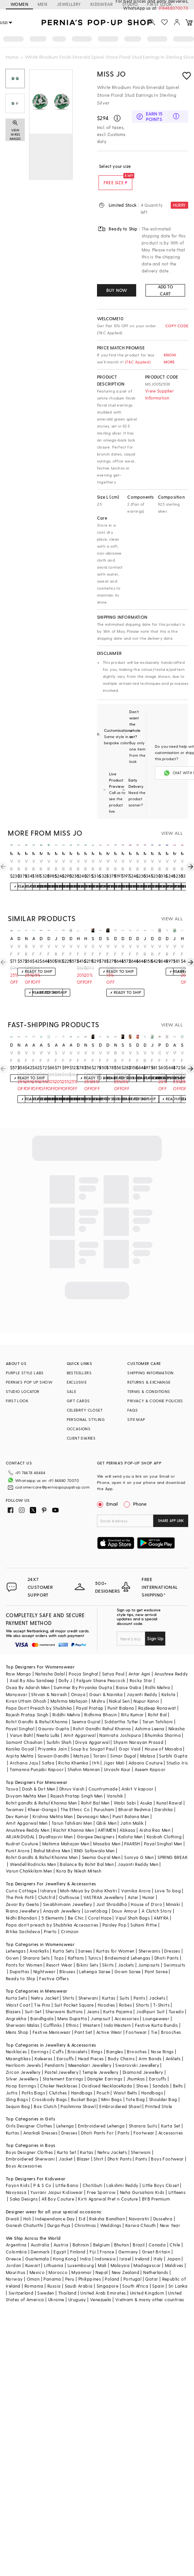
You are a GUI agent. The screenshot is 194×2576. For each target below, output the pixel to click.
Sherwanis (150, 1938)
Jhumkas (135, 2066)
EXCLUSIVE (77, 1382)
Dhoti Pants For (97, 2120)
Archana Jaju (24, 1750)
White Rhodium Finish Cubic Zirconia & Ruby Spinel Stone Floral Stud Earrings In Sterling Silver (137, 865)
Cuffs (58, 2039)
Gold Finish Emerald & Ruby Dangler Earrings (159, 1057)
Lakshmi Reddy (122, 2172)
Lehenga (65, 2113)
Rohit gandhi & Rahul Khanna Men (41, 1790)
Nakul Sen (119, 1688)
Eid (82, 2206)
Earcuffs (65, 2046)
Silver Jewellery (22, 2066)
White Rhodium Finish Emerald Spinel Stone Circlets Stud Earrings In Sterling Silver (63, 865)
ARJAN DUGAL (20, 1824)
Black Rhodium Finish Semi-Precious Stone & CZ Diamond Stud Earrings (26, 950)
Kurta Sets (63, 1938)
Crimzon (70, 1919)
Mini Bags (111, 2086)
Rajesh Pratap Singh (27, 1702)
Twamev (15, 1796)
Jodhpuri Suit (150, 1999)
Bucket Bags (84, 2086)
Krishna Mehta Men (53, 1803)
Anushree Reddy (171, 1661)
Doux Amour (125, 1898)
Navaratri (139, 2206)
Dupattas (19, 1959)
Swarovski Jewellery (137, 2052)
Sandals (160, 2073)
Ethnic (72, 2012)
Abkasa (127, 1817)
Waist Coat (18, 1992)
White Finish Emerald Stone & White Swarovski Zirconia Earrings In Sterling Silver (100, 950)
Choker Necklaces (58, 2073)
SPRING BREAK (173, 1844)
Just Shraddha (111, 1891)
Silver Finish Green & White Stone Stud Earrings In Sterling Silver (137, 1057)
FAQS (132, 1410)
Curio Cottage (21, 1878)
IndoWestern (117, 2012)
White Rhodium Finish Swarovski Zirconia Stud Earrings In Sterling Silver (152, 950)
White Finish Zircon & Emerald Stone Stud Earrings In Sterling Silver (130, 1057)
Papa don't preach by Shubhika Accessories (52, 1912)
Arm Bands (150, 2046)
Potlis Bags (33, 2080)
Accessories (126, 2006)
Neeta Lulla (47, 1722)
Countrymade (103, 1776)
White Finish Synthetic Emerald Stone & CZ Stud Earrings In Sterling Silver (122, 1057)
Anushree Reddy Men (27, 1817)
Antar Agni (139, 1661)
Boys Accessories (24, 2153)
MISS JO (111, 74)
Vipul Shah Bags (132, 1905)
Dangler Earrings (104, 2066)
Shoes (142, 2073)
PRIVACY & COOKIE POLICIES (155, 1400)
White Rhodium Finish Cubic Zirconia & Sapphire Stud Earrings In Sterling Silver (159, 865)
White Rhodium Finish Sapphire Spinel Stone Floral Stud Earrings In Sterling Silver (167, 865)
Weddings (110, 2212)
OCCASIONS (79, 1428)
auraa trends (56, 1044)
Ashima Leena (150, 1716)
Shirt (98, 2146)
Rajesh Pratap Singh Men (76, 1783)
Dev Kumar (17, 1803)
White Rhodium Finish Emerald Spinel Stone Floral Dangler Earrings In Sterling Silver (48, 865)
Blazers (13, 1999)
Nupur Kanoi (146, 1688)
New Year (170, 2212)
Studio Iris (177, 1750)
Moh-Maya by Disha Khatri (88, 1878)
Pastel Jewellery (61, 2059)
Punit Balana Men (131, 1803)
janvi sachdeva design (56, 938)
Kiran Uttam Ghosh (26, 1688)
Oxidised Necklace (101, 2073)
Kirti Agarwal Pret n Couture (108, 2186)
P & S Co (42, 2172)
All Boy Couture (58, 2186)
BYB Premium (156, 2186)
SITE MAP (136, 1419)
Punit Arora (17, 1838)
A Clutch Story (157, 1898)
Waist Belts (125, 2080)
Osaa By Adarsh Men (28, 1674)
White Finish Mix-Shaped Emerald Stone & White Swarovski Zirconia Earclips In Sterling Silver (18, 950)
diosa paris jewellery (18, 938)
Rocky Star (141, 1667)
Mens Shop (17, 2019)
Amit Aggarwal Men (27, 1810)
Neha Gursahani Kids (142, 2179)
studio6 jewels (48, 1044)
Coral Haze (99, 1905)
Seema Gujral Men (101, 1844)
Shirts (68, 1985)
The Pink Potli (20, 1884)
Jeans (93, 1999)
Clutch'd (46, 1884)
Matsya (81, 1743)
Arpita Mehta (20, 1743)
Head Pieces (91, 2046)
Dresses (172, 1938)
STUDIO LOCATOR (23, 1391)
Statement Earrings (63, 2066)
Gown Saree (127, 1959)
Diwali (12, 2206)
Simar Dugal (123, 1743)
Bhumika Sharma (163, 1722)
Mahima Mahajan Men (65, 1831)
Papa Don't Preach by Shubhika (39, 1695)
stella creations (93, 938)
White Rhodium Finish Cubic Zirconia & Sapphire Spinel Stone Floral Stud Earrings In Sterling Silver (152, 865)
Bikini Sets (87, 1952)
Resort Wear (59, 1952)
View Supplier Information (159, 394)
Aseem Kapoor (150, 1756)
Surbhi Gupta (173, 1743)
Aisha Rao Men (154, 1817)
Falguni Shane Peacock (100, 1667)
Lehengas (16, 1938)
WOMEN (19, 4)
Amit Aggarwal (79, 1722)
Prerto (50, 1919)
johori (174, 938)
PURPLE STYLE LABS (25, 1372)
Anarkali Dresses (40, 2120)
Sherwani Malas (23, 2012)
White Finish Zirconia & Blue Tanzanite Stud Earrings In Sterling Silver (182, 950)
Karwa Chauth (140, 2212)
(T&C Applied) (137, 362)
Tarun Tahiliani (157, 1709)
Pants (139, 1985)
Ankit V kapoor (137, 1776)
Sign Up (155, 1625)
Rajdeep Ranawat (157, 1695)
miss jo (11, 853)
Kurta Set (170, 2113)
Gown (12, 1945)
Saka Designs (24, 2186)
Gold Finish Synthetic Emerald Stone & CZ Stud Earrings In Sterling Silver (93, 950)
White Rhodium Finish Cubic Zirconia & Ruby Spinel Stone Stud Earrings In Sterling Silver (182, 865)
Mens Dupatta (72, 2006)
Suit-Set (33, 1999)
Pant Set (83, 2019)
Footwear (136, 2019)
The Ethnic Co (75, 1796)
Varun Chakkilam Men (29, 1858)
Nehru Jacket (45, 1985)
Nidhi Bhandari (22, 1905)
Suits (125, 1985)
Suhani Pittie (143, 1912)
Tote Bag (135, 2086)
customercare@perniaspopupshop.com (43, 1485)
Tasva (12, 1776)
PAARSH (132, 1831)
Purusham (104, 1796)
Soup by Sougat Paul (93, 1736)
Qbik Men (106, 1810)
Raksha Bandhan (107, 2206)
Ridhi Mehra (157, 1674)
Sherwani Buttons (64, 1999)
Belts (178, 2073)
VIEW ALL (172, 833)
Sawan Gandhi (53, 1743)
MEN (42, 4)
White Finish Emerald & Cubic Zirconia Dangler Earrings (11, 950)
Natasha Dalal (50, 1661)
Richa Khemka (73, 1750)
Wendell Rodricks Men (33, 1851)
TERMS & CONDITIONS (148, 1391)
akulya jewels (11, 938)
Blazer (83, 2146)
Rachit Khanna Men (73, 1817)
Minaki (173, 1891)
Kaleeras (43, 2046)
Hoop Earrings (21, 2073)
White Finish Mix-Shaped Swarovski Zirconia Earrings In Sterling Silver (100, 1057)
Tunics (94, 1945)
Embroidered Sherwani (30, 2146)
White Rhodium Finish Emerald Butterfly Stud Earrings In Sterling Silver (78, 865)
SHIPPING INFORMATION (150, 1372)
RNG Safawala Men (94, 1838)
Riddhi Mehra (66, 1702)
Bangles (114, 2039)
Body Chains (121, 2046)
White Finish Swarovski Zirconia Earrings (122, 950)
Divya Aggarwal (92, 1729)
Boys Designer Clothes (29, 2139)
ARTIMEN (107, 1817)
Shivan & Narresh (49, 1681)
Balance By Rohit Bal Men (87, 1851)
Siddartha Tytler (121, 1709)
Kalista (168, 1681)
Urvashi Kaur (117, 1756)
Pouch (103, 2080)
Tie (154, 2019)
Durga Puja (59, 2212)
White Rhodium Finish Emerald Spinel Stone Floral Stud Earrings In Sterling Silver (26, 865)
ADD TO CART (165, 290)
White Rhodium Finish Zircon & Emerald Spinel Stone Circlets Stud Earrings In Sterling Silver (33, 865)
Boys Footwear (167, 2146)
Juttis (11, 2080)
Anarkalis (39, 1938)
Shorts (142, 1992)
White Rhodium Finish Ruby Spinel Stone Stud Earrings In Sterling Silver (107, 865)
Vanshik (115, 1783)
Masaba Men (106, 1831)
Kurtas (108, 1985)
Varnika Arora (136, 1878)
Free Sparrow (101, 2179)
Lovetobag (96, 1898)
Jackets (126, 1952)
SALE (71, 1391)
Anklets (173, 2046)
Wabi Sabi (125, 1790)
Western (91, 2012)
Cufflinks (52, 2012)
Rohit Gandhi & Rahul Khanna (37, 1709)
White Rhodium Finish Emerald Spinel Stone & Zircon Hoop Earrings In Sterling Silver (56, 865)
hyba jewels (78, 938)
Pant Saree (156, 1959)
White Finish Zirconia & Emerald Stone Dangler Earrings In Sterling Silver (78, 950)
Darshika (163, 1796)
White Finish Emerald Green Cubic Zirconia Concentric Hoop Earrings (70, 1057)
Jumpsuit (100, 2006)
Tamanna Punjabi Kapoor (37, 1756)
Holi (27, 2206)
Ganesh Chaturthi (24, 2212)
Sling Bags (17, 2086)
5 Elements (53, 1905)
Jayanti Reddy (141, 1681)
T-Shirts (161, 1992)
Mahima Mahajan (69, 1688)
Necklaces (16, 2039)
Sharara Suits (143, 2113)
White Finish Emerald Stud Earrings (174, 950)
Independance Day (54, 2206)
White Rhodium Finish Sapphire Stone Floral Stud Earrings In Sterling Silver (115, 865)
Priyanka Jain (52, 1736)
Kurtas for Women (115, 1938)
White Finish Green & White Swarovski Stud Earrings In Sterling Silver (63, 950)
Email (108, 1503)
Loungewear (156, 2006)
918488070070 (173, 7)
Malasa (147, 1743)
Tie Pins (42, 1992)
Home (12, 56)
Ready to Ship (20, 1966)
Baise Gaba (128, 1674)
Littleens (177, 2179)
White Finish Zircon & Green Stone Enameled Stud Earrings (182, 1057)
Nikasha (176, 1716)
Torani (99, 1743)
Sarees (85, 1938)
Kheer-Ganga (42, 1796)
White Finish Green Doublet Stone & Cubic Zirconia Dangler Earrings (33, 1057)
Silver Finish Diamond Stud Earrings (56, 1057)
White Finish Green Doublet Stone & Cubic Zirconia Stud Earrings (33, 950)
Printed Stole (158, 2093)
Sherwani (88, 1985)
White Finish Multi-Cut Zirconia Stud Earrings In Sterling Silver (85, 950)
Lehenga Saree (94, 1959)
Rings (96, 2039)
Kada (126, 2073)
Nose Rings (162, 2039)
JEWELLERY (69, 4)
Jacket (66, 2146)
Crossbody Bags (49, 2086)
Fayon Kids (17, 2172)
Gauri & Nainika (106, 1681)
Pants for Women (24, 1952)
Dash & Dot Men (38, 1776)
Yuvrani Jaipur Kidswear (56, 2179)
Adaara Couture (145, 1750)
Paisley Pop (114, 1912)
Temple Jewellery (100, 2059)
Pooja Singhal (83, 1661)
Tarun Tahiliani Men (72, 1810)
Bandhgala (42, 2006)
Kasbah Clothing (164, 1824)
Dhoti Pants (166, 1945)
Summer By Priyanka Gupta (83, 1674)
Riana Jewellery (22, 1898)
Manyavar (16, 1681)
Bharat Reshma (134, 1796)
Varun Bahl (21, 1722)
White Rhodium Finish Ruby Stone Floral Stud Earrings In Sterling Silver (122, 865)
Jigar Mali (114, 1750)
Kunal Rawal (169, 1790)
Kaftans (76, 1945)
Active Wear (109, 2019)
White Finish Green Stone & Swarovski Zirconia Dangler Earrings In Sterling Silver (115, 950)
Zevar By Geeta (22, 1891)
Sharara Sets (36, 1945)
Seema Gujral (86, 1709)
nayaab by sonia (26, 938)
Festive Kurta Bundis (156, 2012)
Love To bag (168, 1878)
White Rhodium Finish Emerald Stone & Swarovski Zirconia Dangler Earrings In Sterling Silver (167, 950)
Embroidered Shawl (120, 2093)
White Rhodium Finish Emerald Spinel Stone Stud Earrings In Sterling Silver (18, 865)
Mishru (98, 1688)
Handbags (82, 2080)
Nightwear (44, 1959)
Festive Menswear (52, 2019)
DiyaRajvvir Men (56, 1824)
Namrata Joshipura (120, 1722)
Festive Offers (54, 1966)
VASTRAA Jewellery (103, 1884)
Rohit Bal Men (95, 1790)
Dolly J (66, 1667)
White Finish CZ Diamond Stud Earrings (85, 1057)
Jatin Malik (132, 1810)
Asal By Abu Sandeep (32, 1667)
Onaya (78, 1681)
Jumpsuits (149, 1952)
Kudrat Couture (22, 1831)
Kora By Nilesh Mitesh (78, 1858)
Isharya (48, 1878)
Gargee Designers (95, 1824)
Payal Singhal (20, 1716)
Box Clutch (45, 2093)
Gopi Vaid (130, 1736)
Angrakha (16, 2006)
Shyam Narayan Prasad (138, 1729)
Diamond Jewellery (143, 2059)
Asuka (146, 1790)
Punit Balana (120, 1695)
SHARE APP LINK (171, 1520)
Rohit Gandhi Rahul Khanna (102, 1716)
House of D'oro (146, 1891)
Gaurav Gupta (53, 1716)
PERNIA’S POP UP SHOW (29, 1382)
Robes (125, 1992)
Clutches (58, 2080)
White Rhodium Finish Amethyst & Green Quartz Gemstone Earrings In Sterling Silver (56, 950)
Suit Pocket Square (74, 1992)
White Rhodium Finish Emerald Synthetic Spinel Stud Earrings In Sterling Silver (41, 865)
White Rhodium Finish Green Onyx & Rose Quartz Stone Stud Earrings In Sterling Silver (145, 950)
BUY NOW (116, 290)
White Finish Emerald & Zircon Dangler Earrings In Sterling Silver (107, 950)
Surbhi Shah (59, 1729)
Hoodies (106, 1992)
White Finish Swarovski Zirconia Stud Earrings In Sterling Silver (70, 950)
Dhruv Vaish (71, 1776)
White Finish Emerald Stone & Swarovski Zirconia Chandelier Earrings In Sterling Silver (107, 1057)
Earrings (39, 2039)
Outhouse (69, 1884)
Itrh (95, 1750)
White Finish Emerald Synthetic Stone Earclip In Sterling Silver (41, 950)
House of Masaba (163, 1736)
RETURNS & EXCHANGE (148, 1382)
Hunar (148, 1884)
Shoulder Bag (163, 2086)
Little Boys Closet (160, 2172)
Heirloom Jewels (23, 2052)
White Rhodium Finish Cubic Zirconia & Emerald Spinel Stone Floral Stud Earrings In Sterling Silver (11, 865)
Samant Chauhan (24, 1729)
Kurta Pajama (117, 1999)
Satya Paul (113, 1661)
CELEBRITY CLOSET (84, 1410)
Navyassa (16, 2179)
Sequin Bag (18, 2093)
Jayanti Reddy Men (138, 1851)
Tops (59, 1945)
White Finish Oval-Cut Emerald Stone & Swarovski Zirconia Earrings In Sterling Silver (130, 950)
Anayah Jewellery (61, 1898)
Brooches (171, 2019)
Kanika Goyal (20, 1736)
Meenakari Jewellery (90, 2052)
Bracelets (77, 2039)
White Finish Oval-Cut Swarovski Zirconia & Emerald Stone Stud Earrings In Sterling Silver (137, 950)
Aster (133, 1884)
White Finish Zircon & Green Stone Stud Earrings (48, 1057)
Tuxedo (176, 1999)
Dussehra (162, 2206)
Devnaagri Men (93, 1803)
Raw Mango (18, 1661)
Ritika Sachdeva (23, 1919)
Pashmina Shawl (78, 2093)
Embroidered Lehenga (101, 2113)
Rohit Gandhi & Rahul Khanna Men (42, 1844)
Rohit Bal (157, 1702)
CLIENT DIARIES (81, 1438)
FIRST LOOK (17, 1400)
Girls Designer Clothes (29, 2113)
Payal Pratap (90, 1695)
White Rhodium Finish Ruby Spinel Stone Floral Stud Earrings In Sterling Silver (100, 865)
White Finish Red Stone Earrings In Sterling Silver (167, 1057)
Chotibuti (93, 2172)
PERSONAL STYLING (86, 1419)
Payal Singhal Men (163, 1831)
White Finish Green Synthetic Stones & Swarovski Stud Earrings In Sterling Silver (48, 950)
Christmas (85, 2212)
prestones (159, 1044)
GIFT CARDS (78, 1400)
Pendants (54, 2052)
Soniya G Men (139, 1844)
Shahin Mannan (84, 1756)
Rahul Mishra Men (52, 1838)
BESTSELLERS (79, 1372)
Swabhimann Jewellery (67, 1891)
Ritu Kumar (132, 1702)
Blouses (67, 1959)
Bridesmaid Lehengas (128, 1945)
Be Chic (76, 1905)
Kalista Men (130, 1824)
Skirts (108, 1952)
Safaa (48, 1750)
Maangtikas (18, 2046)
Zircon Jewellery (23, 2059)
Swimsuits (174, 1952)
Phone (139, 1503)
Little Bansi (67, 2172)
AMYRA (161, 1905)
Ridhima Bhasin (100, 1702)
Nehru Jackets (112, 2139)
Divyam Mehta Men (26, 1783)
